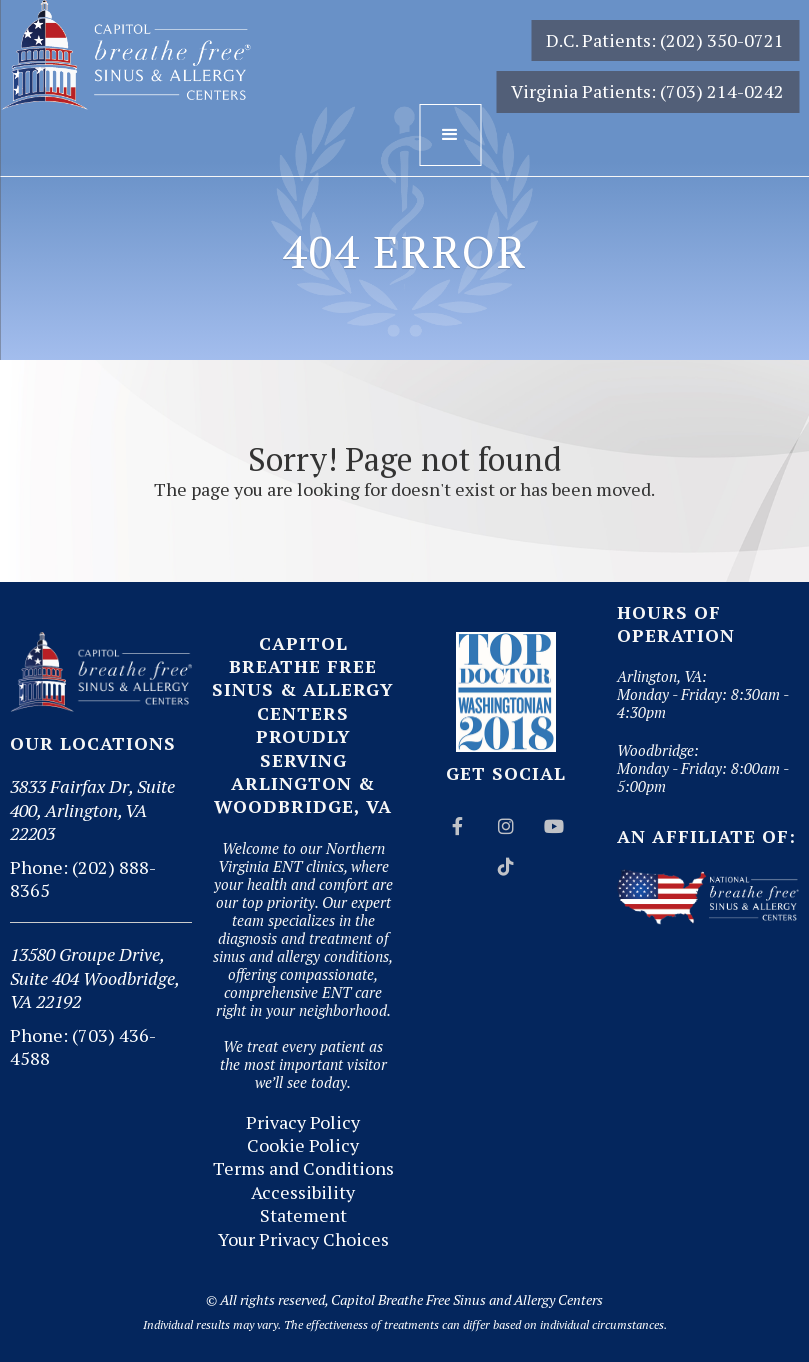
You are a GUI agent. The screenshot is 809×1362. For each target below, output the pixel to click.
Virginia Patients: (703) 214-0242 (647, 91)
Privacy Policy (303, 1122)
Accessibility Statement (303, 1204)
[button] (450, 135)
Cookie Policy (303, 1145)
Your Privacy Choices (303, 1239)
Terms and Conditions (303, 1168)
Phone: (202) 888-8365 (83, 878)
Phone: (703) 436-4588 (83, 1046)
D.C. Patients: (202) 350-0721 (665, 40)
